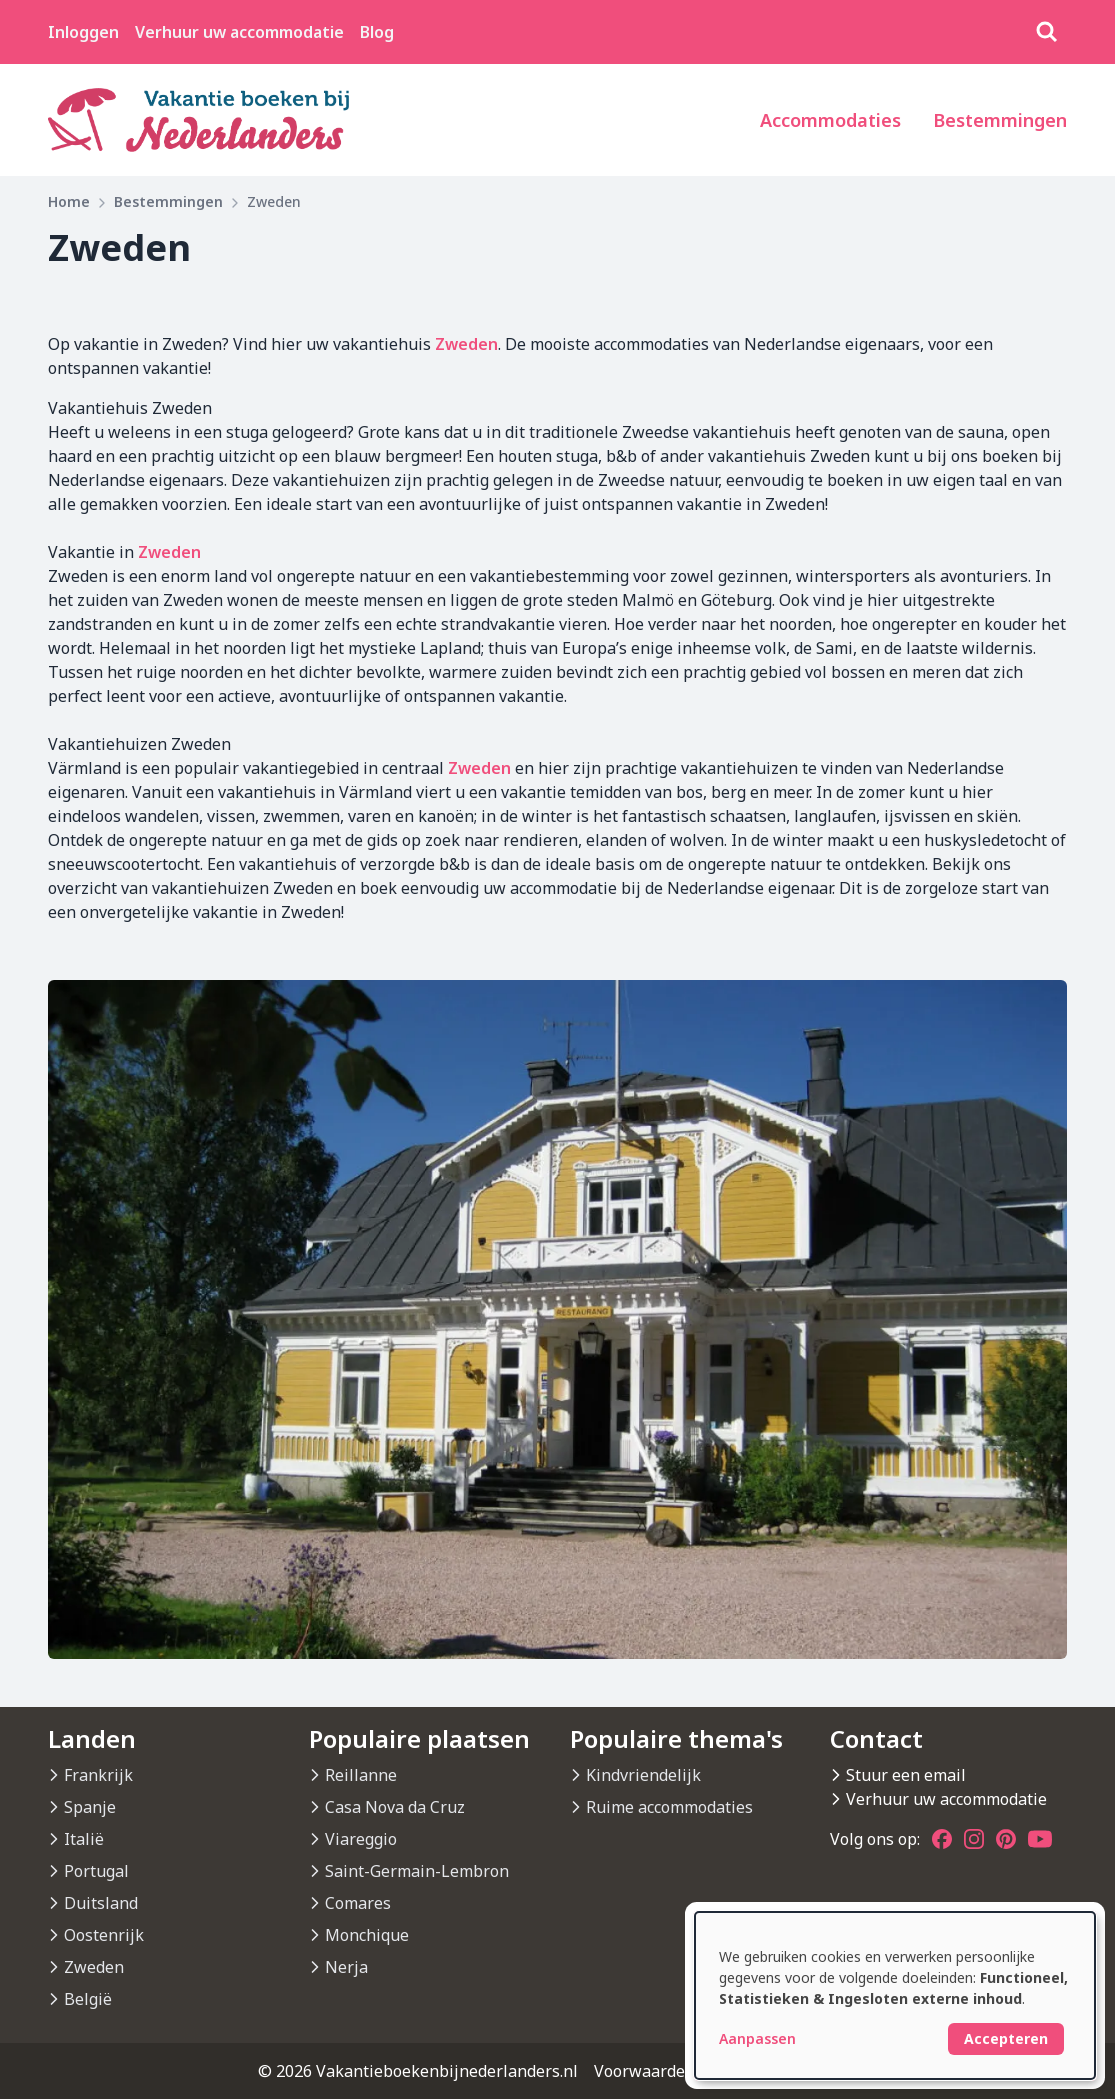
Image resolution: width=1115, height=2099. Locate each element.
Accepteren (1006, 2038)
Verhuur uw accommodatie (239, 32)
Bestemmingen (1000, 120)
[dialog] (895, 1995)
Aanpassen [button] (757, 2038)
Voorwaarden (644, 2071)
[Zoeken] (1047, 32)
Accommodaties (830, 120)
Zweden (466, 344)
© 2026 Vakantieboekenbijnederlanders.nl (418, 2071)
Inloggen (83, 32)
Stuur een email (906, 1775)
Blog (377, 32)
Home (69, 201)
